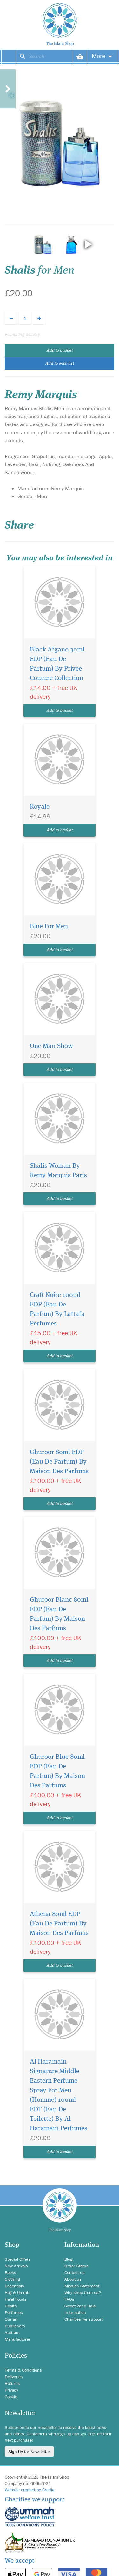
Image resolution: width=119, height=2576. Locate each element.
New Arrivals (16, 2266)
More (102, 56)
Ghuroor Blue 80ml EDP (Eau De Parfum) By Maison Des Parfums (57, 1771)
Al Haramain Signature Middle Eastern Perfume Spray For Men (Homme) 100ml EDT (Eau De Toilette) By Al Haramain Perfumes (58, 2095)
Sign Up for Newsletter (29, 2451)
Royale (40, 807)
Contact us (74, 2272)
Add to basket (60, 350)
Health (11, 2306)
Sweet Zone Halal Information (80, 2309)
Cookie (11, 2396)
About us (73, 2279)
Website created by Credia (29, 2490)
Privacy (11, 2390)
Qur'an (11, 2319)
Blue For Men (49, 926)
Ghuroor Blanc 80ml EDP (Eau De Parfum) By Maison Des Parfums (59, 1614)
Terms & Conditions (23, 2370)
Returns (12, 2383)
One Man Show (51, 1046)
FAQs (69, 2299)
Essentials (14, 2286)
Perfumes (14, 2312)
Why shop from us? (82, 2292)
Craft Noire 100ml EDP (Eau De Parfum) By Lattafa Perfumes (57, 1309)
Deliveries (14, 2376)
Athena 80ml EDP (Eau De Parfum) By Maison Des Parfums (59, 1924)
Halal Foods (16, 2299)
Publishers (15, 2326)
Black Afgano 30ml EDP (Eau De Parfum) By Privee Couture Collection (57, 664)
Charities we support (83, 2319)
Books (10, 2272)
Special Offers (18, 2259)
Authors (12, 2332)
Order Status (76, 2266)
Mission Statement (81, 2286)
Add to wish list (59, 363)
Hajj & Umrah (17, 2292)
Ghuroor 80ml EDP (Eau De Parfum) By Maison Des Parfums (59, 1462)
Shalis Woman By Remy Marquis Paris (58, 1171)
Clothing (12, 2279)
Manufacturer (17, 2339)
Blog (68, 2259)
